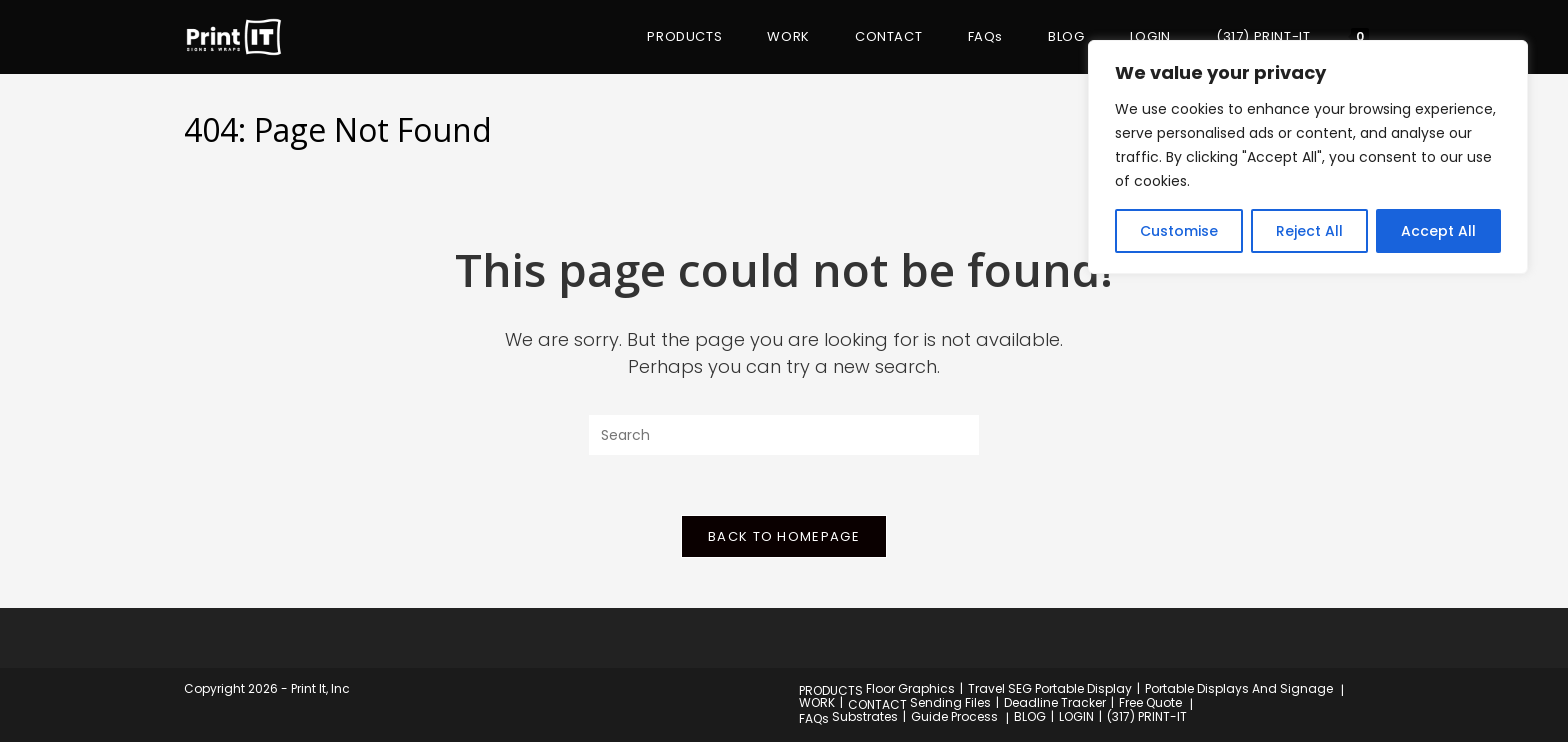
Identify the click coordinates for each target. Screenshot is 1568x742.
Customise (1179, 231)
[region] (1308, 157)
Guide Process (954, 716)
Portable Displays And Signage (1239, 688)
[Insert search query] (784, 435)
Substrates (865, 716)
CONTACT (877, 704)
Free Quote (1150, 702)
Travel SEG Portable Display (1050, 688)
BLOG (1030, 716)
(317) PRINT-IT (1147, 716)
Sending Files (950, 702)
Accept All (1438, 231)
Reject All (1309, 231)
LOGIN (1076, 716)
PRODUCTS (831, 690)
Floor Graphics (910, 688)
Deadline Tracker (1055, 702)
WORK (817, 702)
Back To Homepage (784, 536)
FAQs (814, 718)
